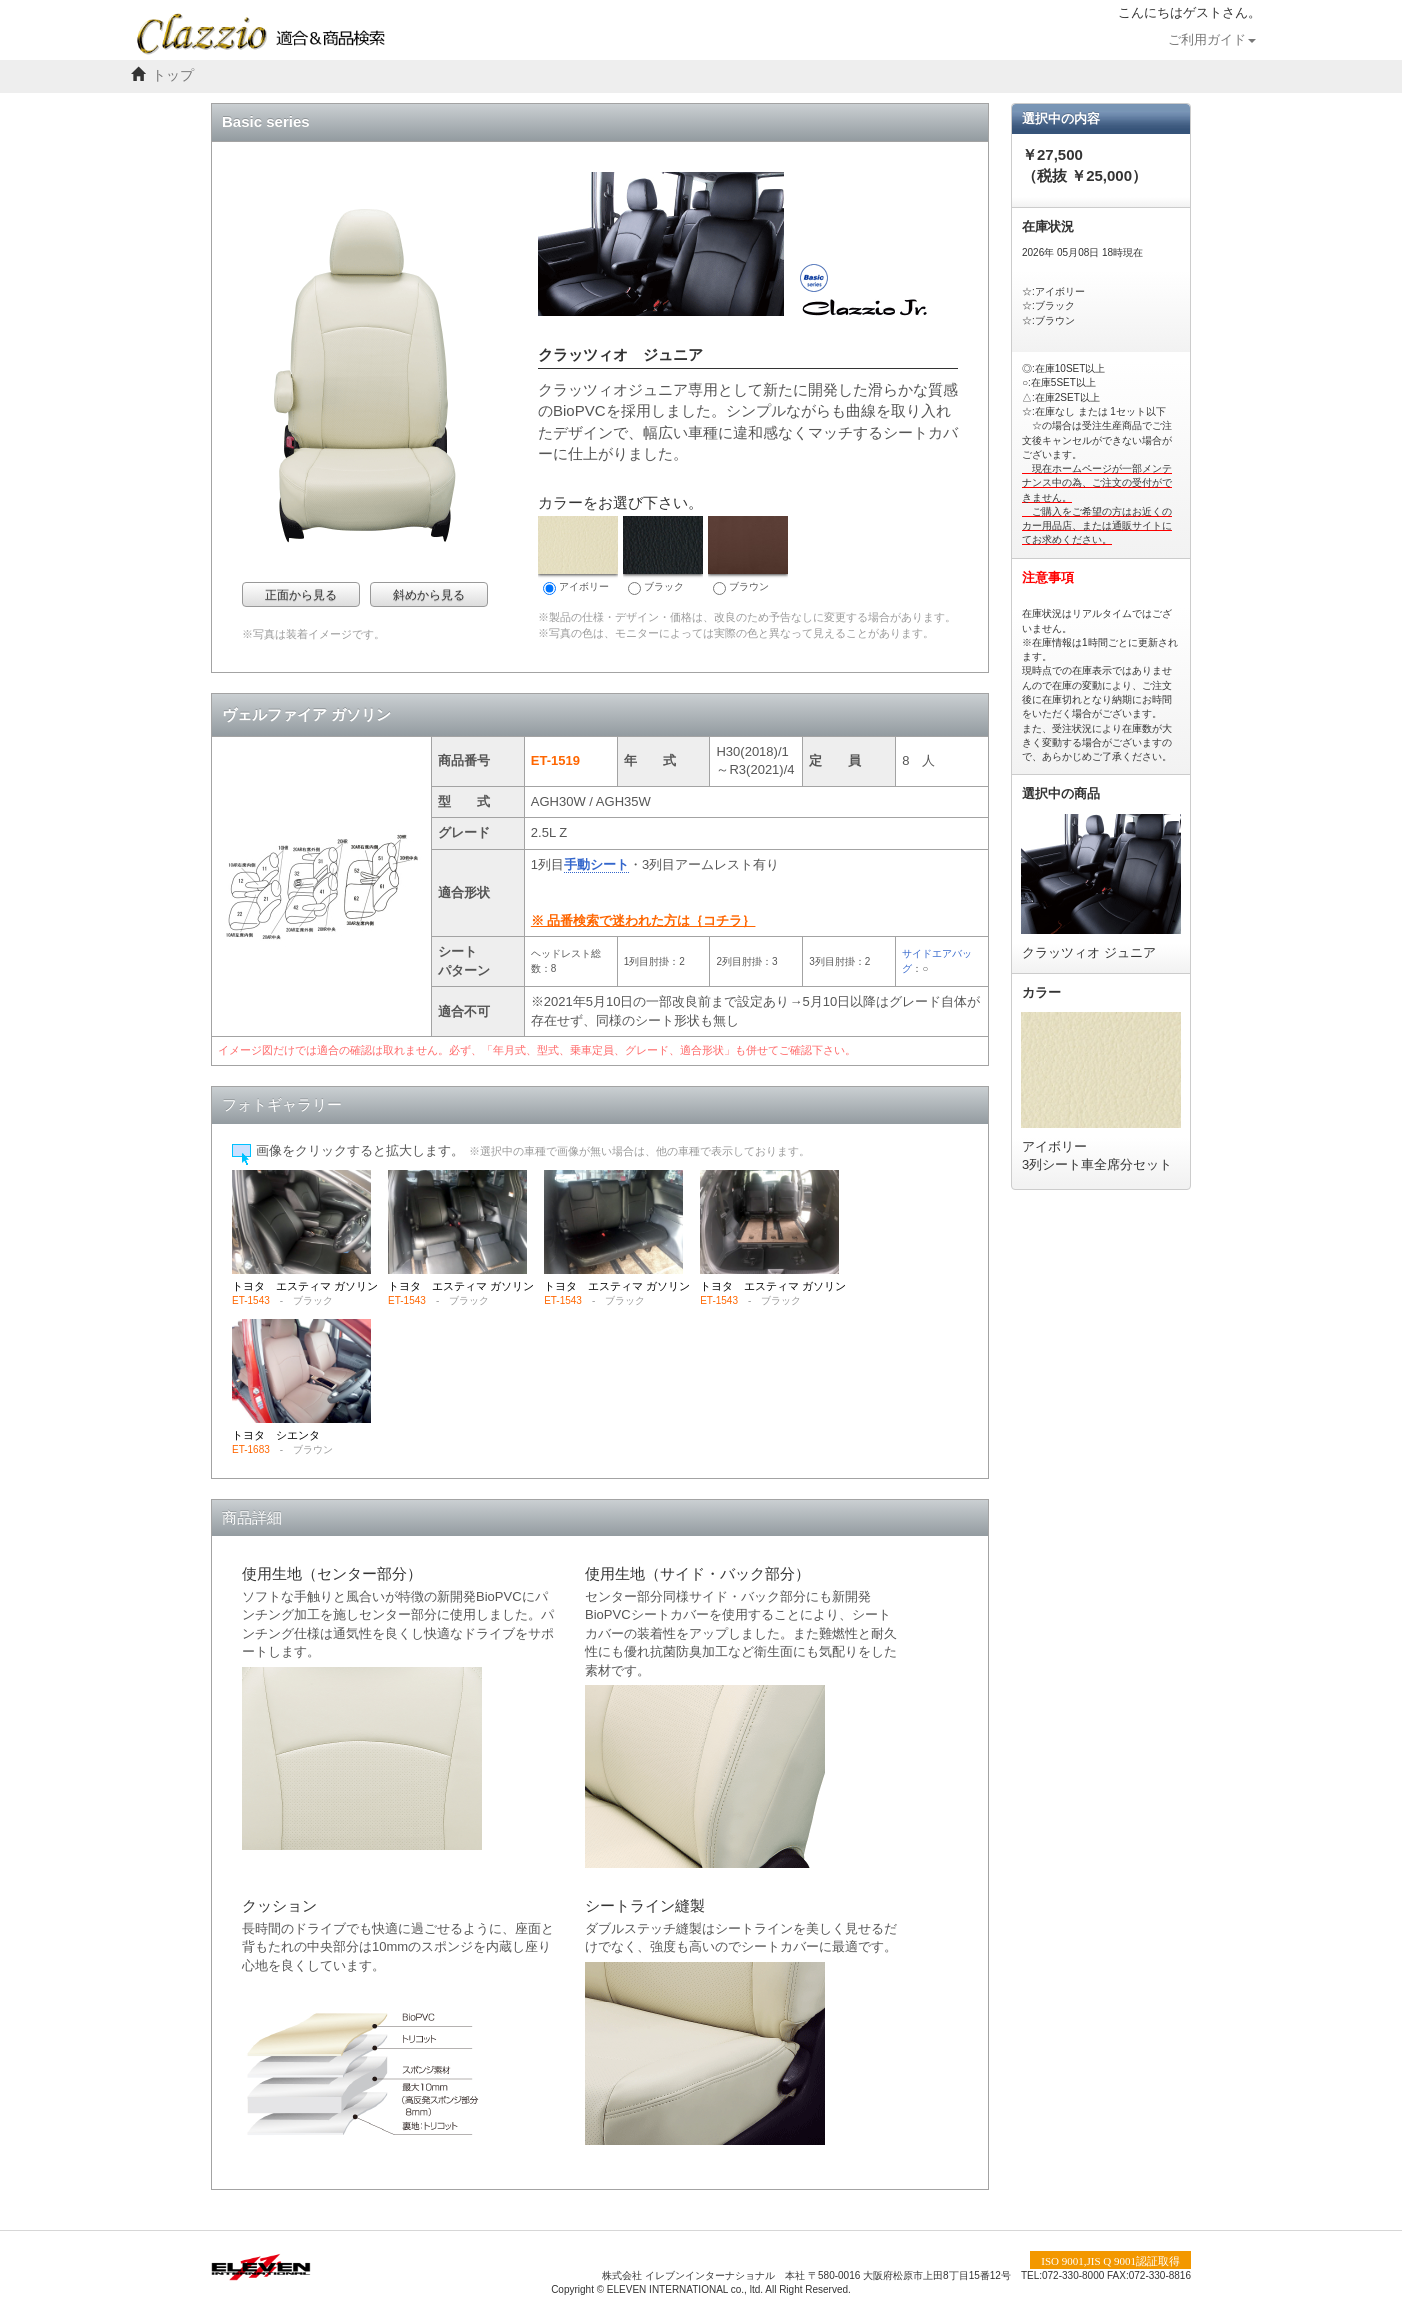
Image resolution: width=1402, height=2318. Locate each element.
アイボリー (578, 555)
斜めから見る (429, 595)
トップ (173, 75)
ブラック (663, 555)
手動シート (596, 864)
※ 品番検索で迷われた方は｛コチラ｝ (643, 920)
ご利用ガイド (1212, 40)
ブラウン (748, 555)
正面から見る (301, 595)
